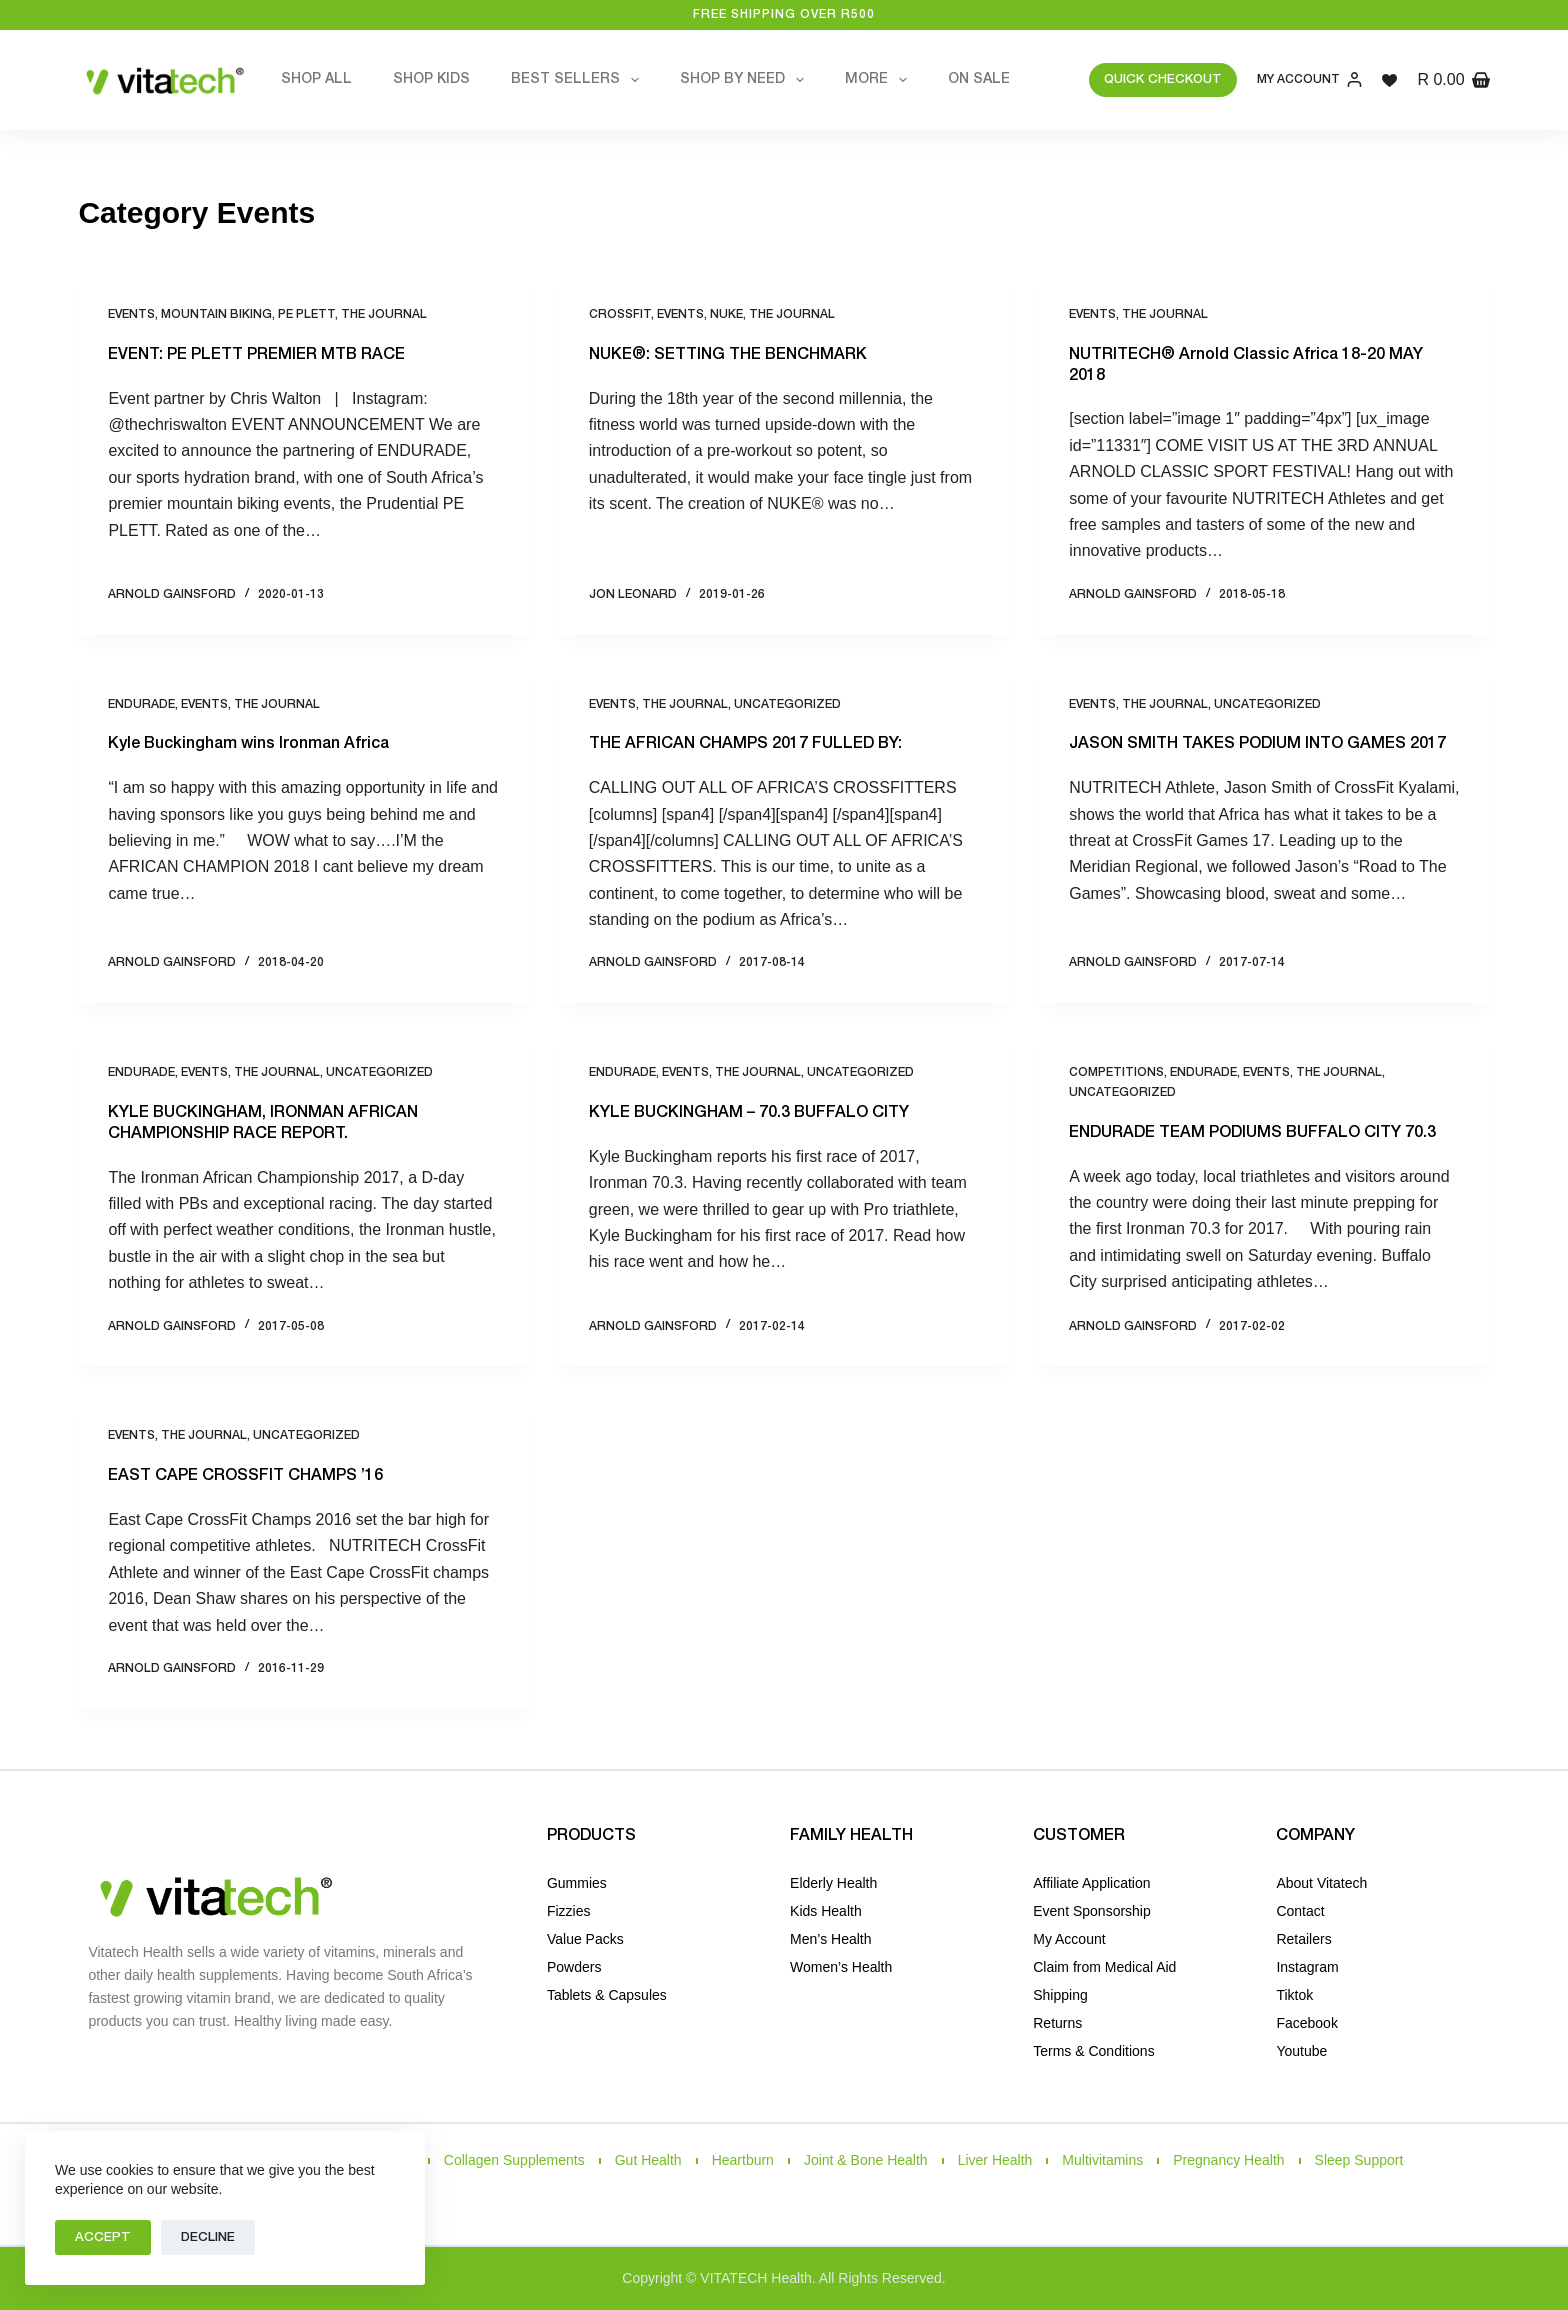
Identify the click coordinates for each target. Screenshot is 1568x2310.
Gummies (577, 1883)
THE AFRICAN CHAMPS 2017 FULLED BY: (745, 744)
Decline (208, 2237)
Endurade (141, 704)
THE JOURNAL (384, 314)
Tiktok (1294, 1995)
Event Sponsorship (1092, 1911)
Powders (574, 1967)
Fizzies (569, 1911)
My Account (1069, 1939)
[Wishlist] (1389, 80)
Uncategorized (787, 704)
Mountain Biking (216, 314)
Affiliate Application (1091, 1883)
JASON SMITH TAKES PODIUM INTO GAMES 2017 (1257, 744)
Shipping (1060, 1995)
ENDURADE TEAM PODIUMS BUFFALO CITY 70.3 (1252, 1133)
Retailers (1303, 1939)
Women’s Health (841, 1967)
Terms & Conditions (1093, 2051)
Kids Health (826, 1911)
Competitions (1116, 1072)
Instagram (1307, 1967)
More (880, 80)
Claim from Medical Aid (1104, 1967)
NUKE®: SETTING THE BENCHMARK (728, 355)
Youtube (1301, 2051)
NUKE (726, 314)
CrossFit (620, 314)
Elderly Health (833, 1883)
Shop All (316, 79)
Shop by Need (746, 80)
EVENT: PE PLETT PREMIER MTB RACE (256, 355)
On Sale (979, 79)
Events (131, 314)
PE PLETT (306, 314)
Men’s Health (830, 1939)
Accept (103, 2237)
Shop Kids (431, 79)
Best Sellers (579, 80)
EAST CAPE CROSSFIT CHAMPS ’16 (245, 1476)
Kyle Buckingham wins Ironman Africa (248, 744)
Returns (1057, 2023)
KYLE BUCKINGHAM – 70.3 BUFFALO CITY (749, 1113)
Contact (1300, 1911)
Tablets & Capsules (607, 1995)
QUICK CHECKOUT (1163, 79)
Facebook (1306, 2023)
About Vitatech (1321, 1883)
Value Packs (585, 1939)
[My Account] (1309, 80)
